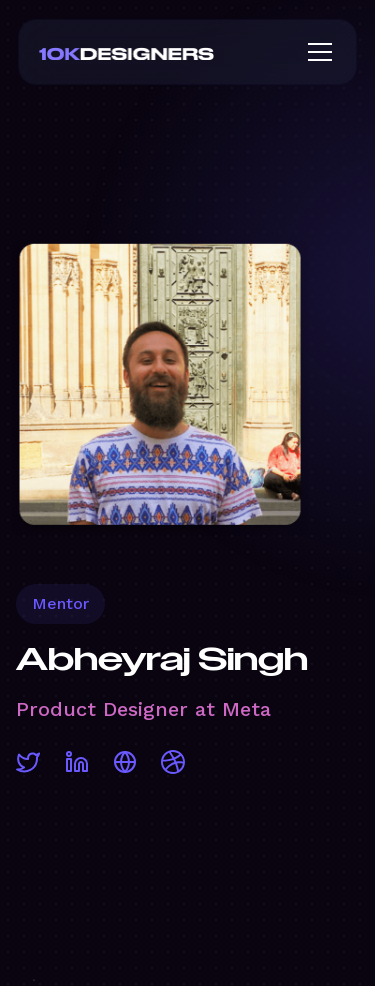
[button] (316, 52)
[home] (159, 52)
